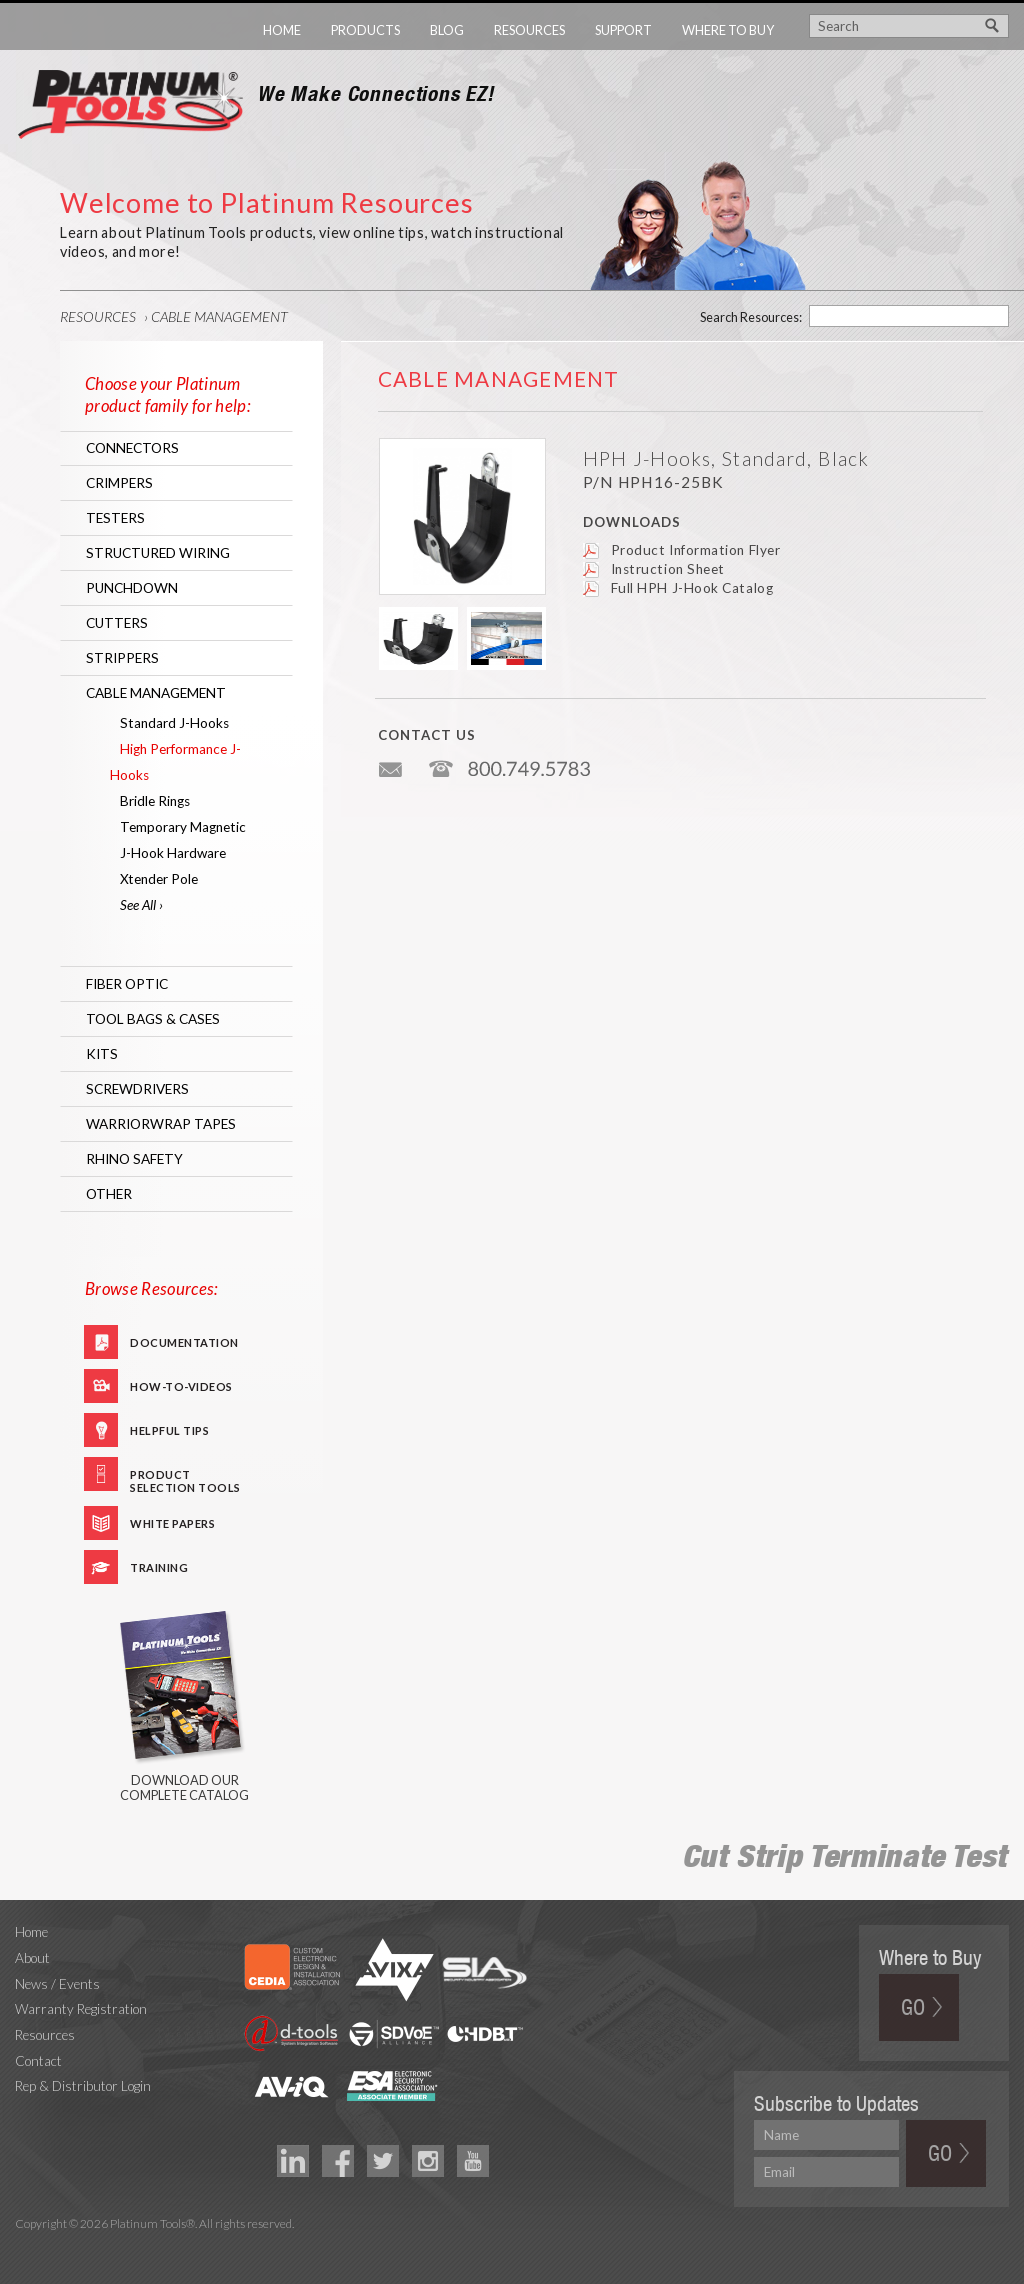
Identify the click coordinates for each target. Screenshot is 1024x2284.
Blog (447, 30)
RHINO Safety (134, 1159)
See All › (141, 905)
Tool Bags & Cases (153, 1019)
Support (623, 30)
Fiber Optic (127, 984)
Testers (115, 518)
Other (109, 1194)
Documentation (184, 1342)
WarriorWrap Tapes (161, 1124)
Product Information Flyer (696, 550)
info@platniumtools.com (392, 761)
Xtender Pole (159, 879)
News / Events (57, 1984)
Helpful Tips (169, 1430)
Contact (38, 2061)
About (32, 1958)
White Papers (172, 1523)
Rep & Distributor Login (83, 2086)
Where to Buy (728, 30)
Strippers (122, 658)
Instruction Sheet (668, 569)
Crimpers (119, 483)
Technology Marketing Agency (25, 2247)
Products (365, 30)
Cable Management (219, 316)
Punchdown (132, 588)
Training (159, 1567)
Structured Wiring (158, 553)
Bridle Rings (155, 801)
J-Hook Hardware (173, 853)
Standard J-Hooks (174, 723)
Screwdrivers (137, 1089)
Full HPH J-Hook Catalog (692, 588)
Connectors (132, 448)
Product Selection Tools (185, 1479)
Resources (529, 30)
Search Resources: (751, 317)
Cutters (117, 623)
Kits (102, 1054)
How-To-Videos (181, 1386)
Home (282, 30)
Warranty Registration (81, 2009)
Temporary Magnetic (183, 827)
